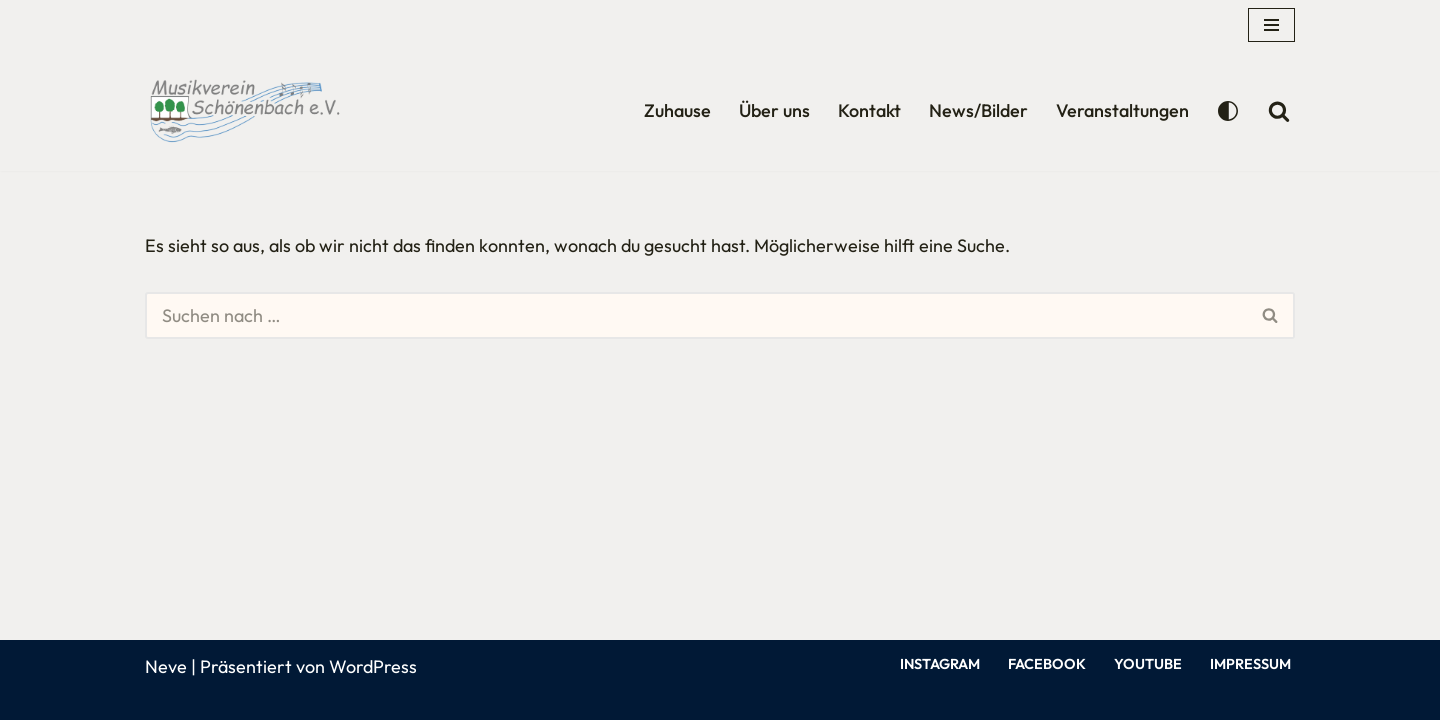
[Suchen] (1279, 111)
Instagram (940, 664)
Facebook (1047, 664)
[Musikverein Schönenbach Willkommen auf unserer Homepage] (245, 110)
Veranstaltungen (1122, 110)
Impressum (1250, 664)
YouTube (1148, 664)
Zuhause (677, 110)
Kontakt (869, 110)
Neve (166, 666)
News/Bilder (978, 110)
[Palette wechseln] (1228, 111)
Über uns (774, 110)
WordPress (373, 666)
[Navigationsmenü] (1271, 25)
